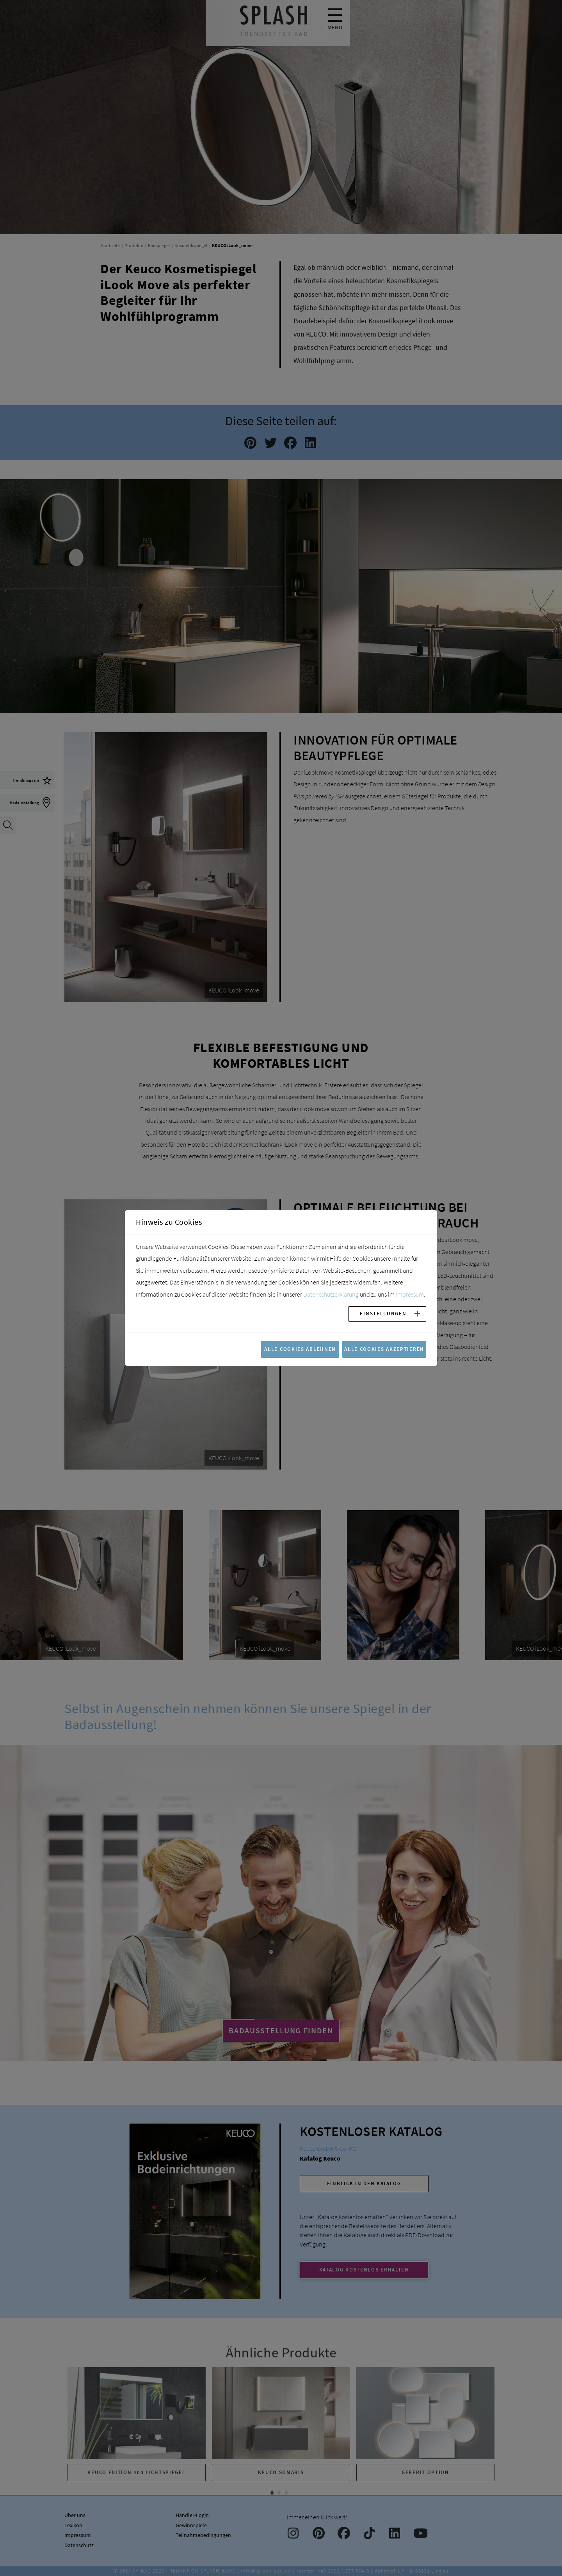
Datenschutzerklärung (331, 1294)
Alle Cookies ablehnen (300, 1349)
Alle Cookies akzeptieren (384, 1349)
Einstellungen (383, 1313)
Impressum (410, 1294)
